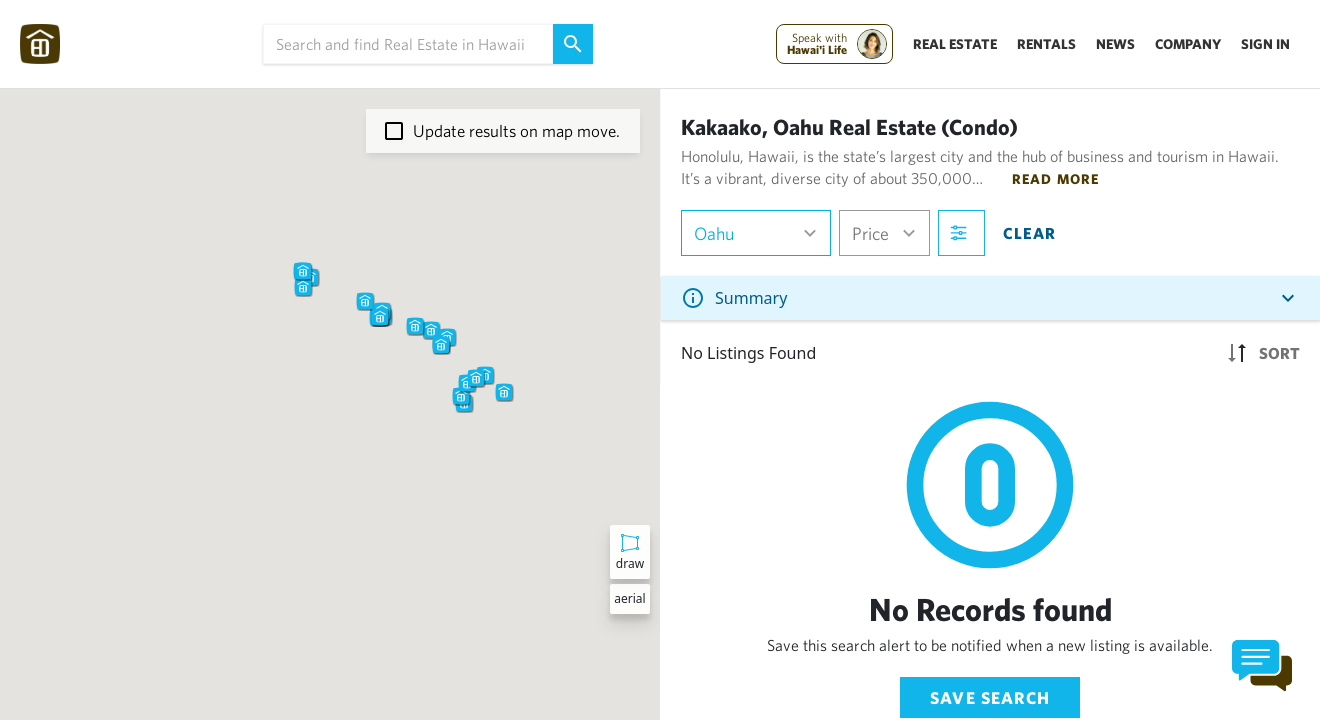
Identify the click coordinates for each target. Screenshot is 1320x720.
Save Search (990, 697)
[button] (365, 301)
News (1115, 44)
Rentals (1046, 44)
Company (1188, 44)
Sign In (1265, 44)
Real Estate (955, 44)
